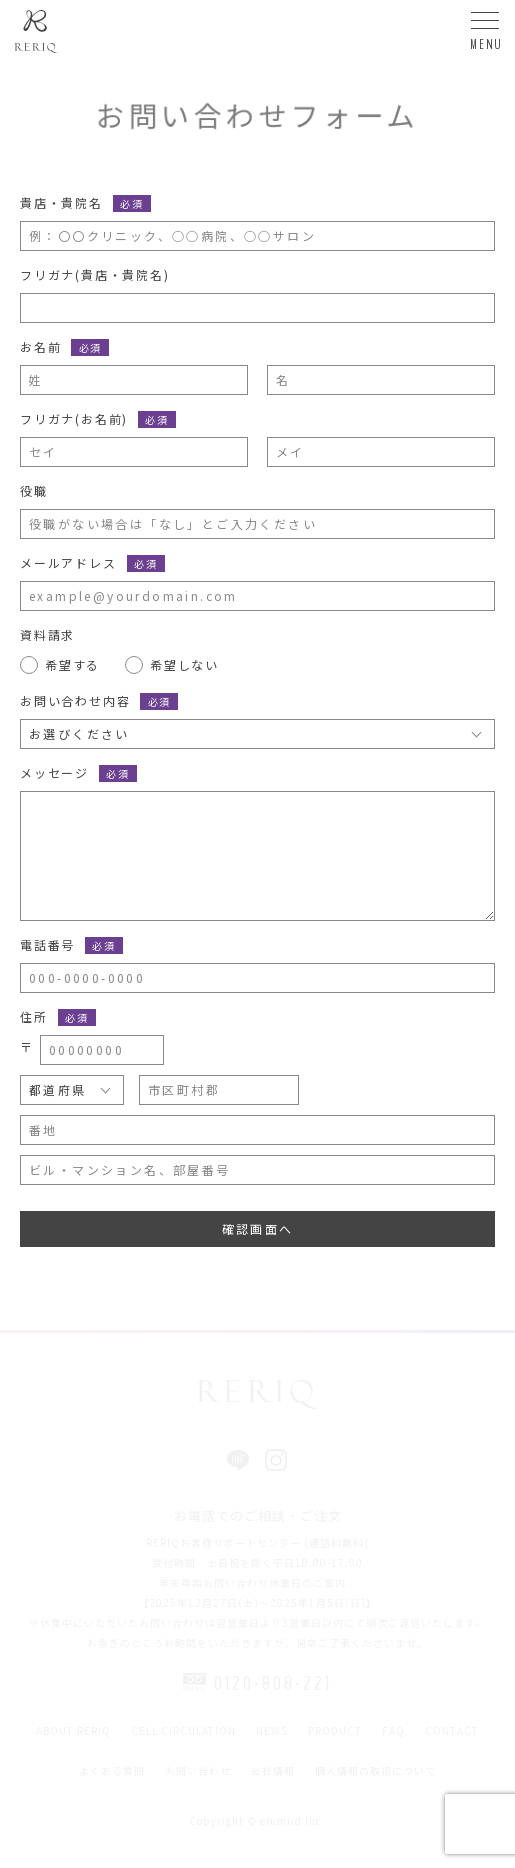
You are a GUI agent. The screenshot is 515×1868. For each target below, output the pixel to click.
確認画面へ (258, 1228)
